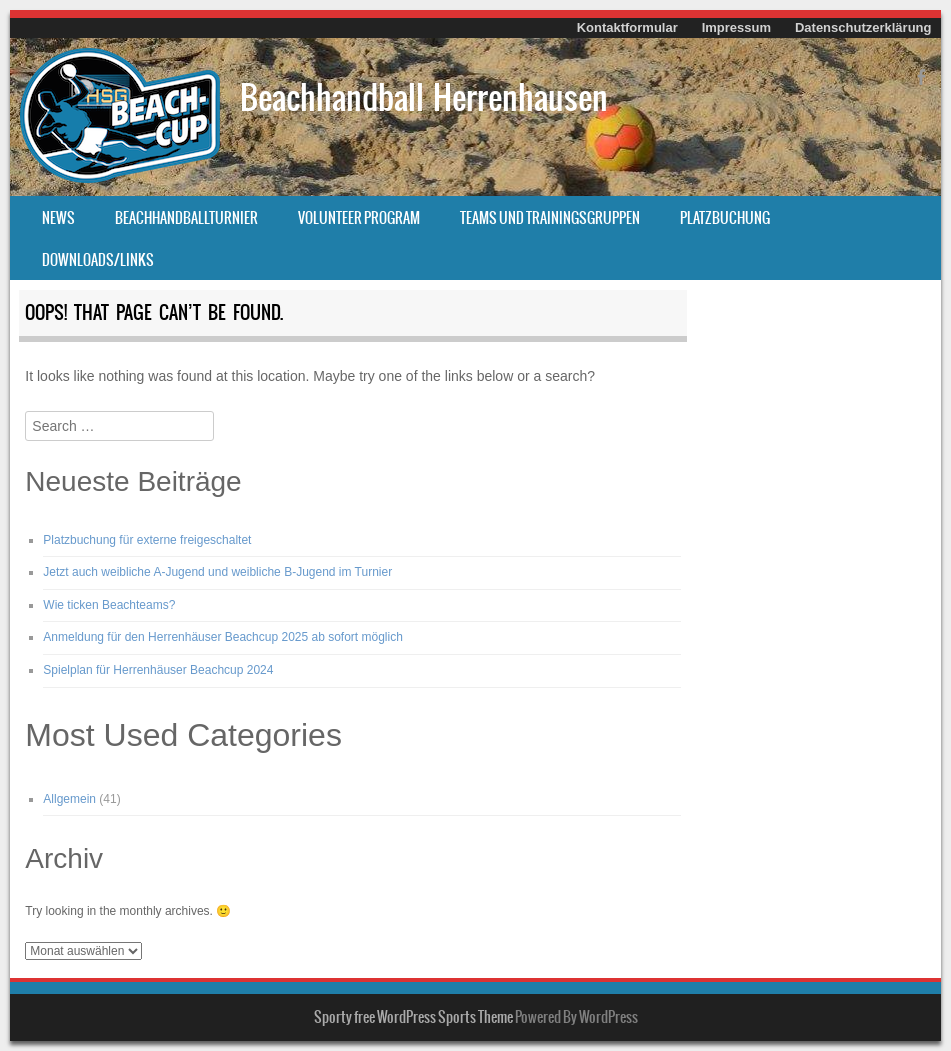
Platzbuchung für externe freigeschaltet (147, 540)
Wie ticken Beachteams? (109, 605)
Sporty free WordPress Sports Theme (413, 1017)
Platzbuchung (725, 218)
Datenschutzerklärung (863, 27)
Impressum (736, 27)
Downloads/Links (98, 260)
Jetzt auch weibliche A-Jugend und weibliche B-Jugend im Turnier (217, 572)
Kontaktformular (627, 27)
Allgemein (69, 799)
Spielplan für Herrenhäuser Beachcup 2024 (158, 670)
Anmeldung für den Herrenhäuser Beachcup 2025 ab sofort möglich (223, 637)
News (58, 218)
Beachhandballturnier (186, 218)
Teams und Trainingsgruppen (550, 218)
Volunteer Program (359, 218)
